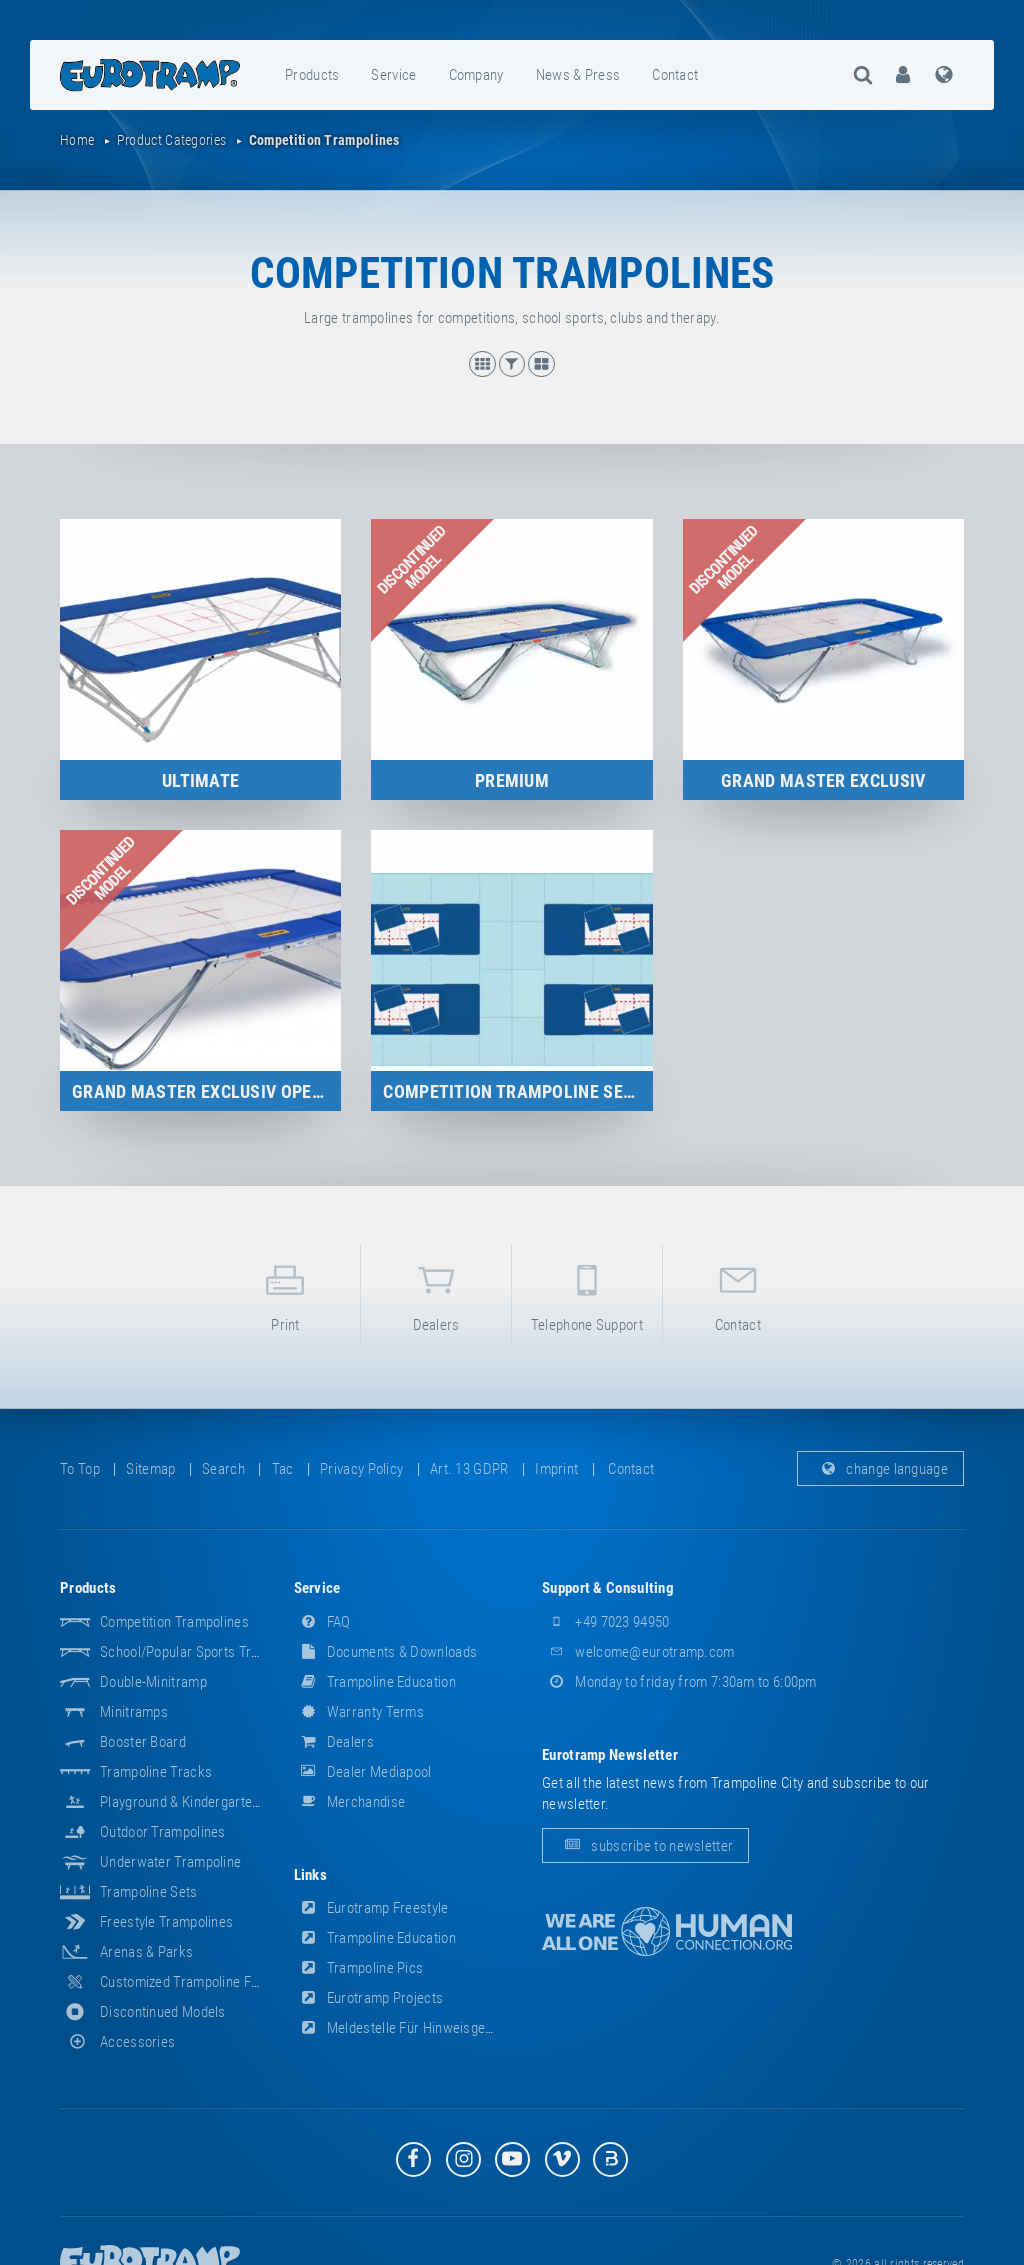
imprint (556, 1469)
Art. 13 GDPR (469, 1469)
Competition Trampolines (174, 1622)
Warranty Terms (359, 1712)
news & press (578, 75)
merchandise (350, 1802)
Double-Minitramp (153, 1682)
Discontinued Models (163, 2012)
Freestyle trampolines (166, 1922)
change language (880, 1469)
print (286, 1294)
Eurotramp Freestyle (371, 1908)
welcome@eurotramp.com (638, 1652)
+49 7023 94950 (606, 1622)
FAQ (322, 1622)
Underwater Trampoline (170, 1862)
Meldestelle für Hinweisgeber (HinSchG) (432, 2028)
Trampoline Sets (149, 1892)
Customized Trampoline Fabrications (209, 1982)
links (311, 1875)
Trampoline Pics (359, 1968)
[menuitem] (313, 75)
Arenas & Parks (146, 1952)
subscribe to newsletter (645, 1846)
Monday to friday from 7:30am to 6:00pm (679, 1682)
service (393, 75)
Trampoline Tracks (156, 1772)
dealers (436, 1294)
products (312, 75)
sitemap (150, 1469)
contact (675, 75)
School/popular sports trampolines (206, 1652)
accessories (117, 2042)
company (476, 75)
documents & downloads (386, 1652)
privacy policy (361, 1469)
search (223, 1469)
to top (80, 1469)
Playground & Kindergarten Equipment (213, 1802)
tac (283, 1469)
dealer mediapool (363, 1772)
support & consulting (608, 1588)
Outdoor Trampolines (163, 1832)
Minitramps (134, 1712)
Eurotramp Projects (369, 1998)
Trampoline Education (375, 1682)
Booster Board (143, 1742)
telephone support (587, 1294)
